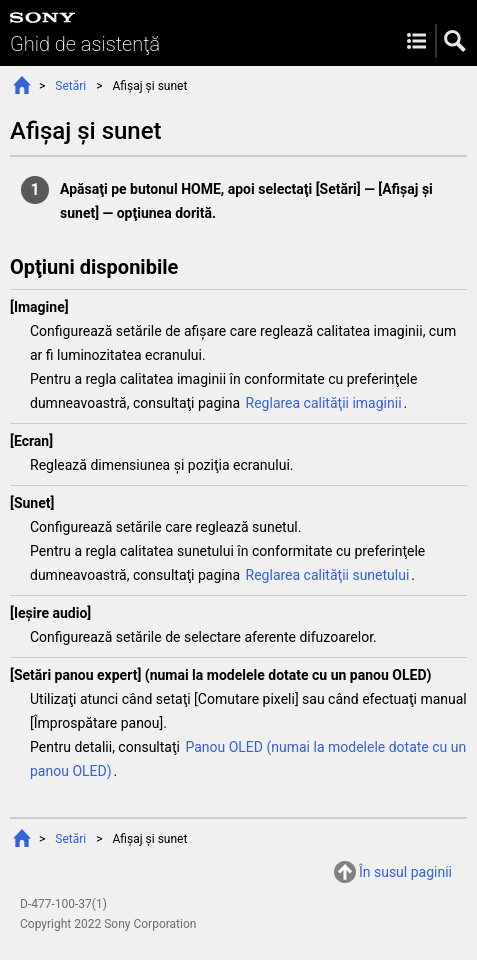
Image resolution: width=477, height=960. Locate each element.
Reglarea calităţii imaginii (324, 403)
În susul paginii (405, 872)
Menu (416, 41)
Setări (70, 86)
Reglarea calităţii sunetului (328, 575)
